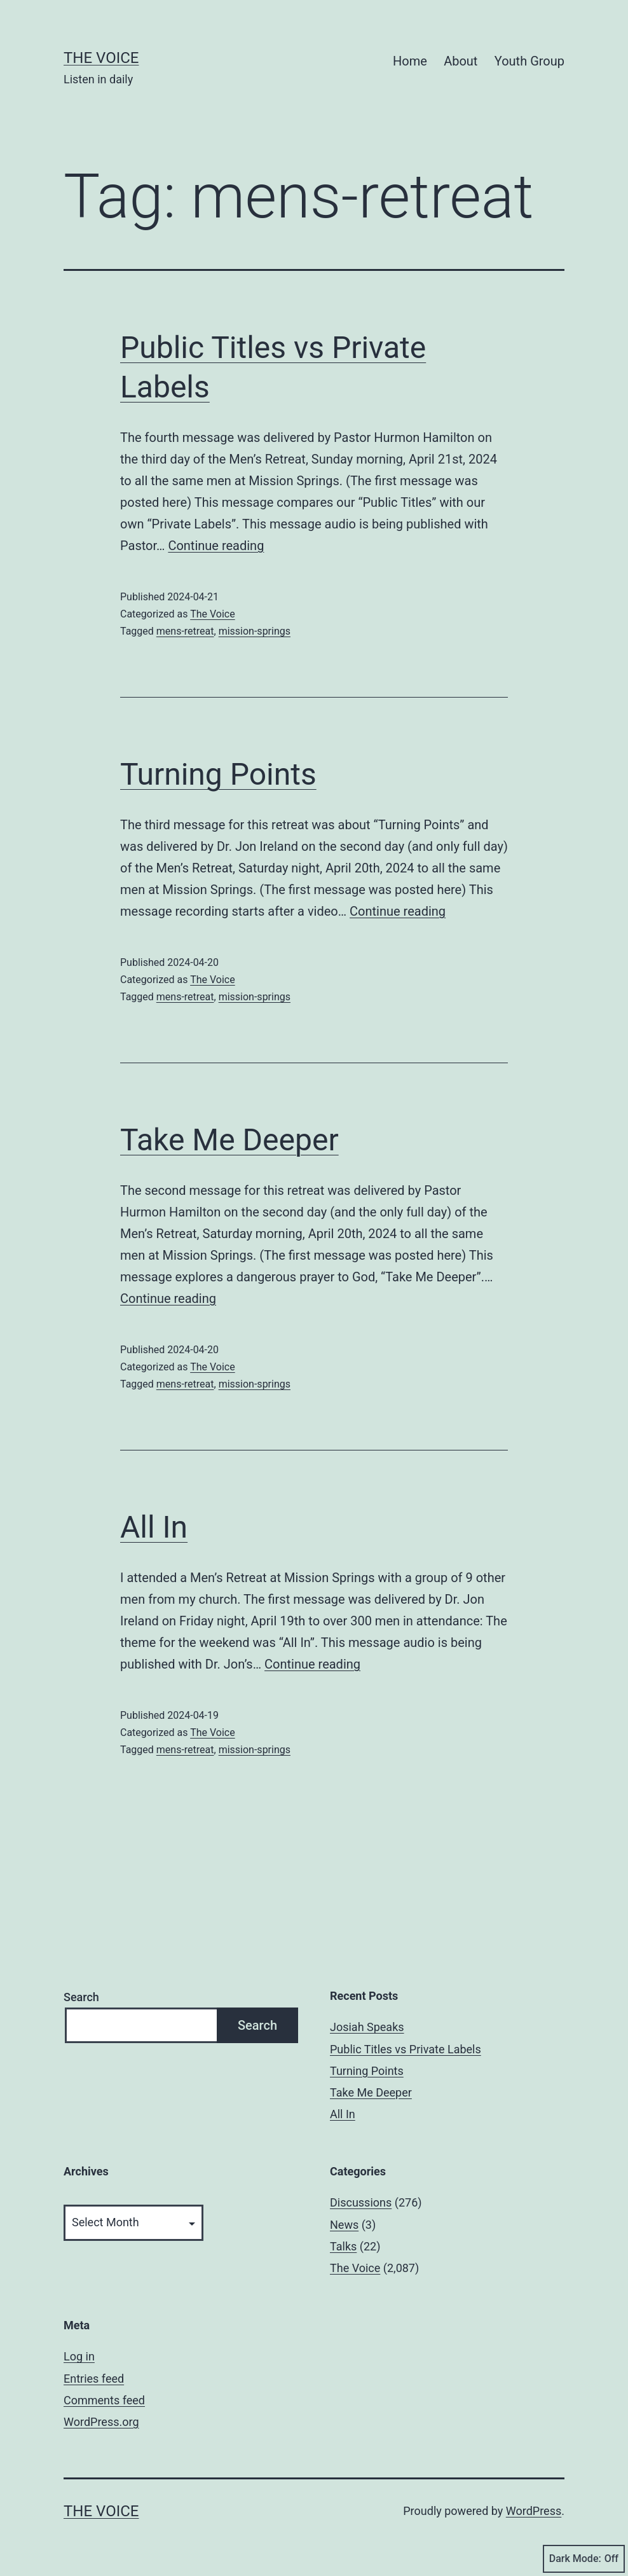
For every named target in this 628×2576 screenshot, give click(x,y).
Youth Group (529, 61)
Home (410, 61)
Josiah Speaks (367, 2027)
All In (154, 1527)
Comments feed (104, 2400)
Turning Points (218, 774)
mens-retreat (185, 631)
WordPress (533, 2510)
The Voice (101, 58)
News (344, 2224)
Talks (343, 2246)
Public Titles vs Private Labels (405, 2049)
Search (81, 1997)
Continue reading (216, 545)
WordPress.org (101, 2421)
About (460, 61)
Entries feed (94, 2378)
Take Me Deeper (229, 1140)
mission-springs (254, 631)
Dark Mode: (583, 2558)
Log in (79, 2356)
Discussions (361, 2202)
